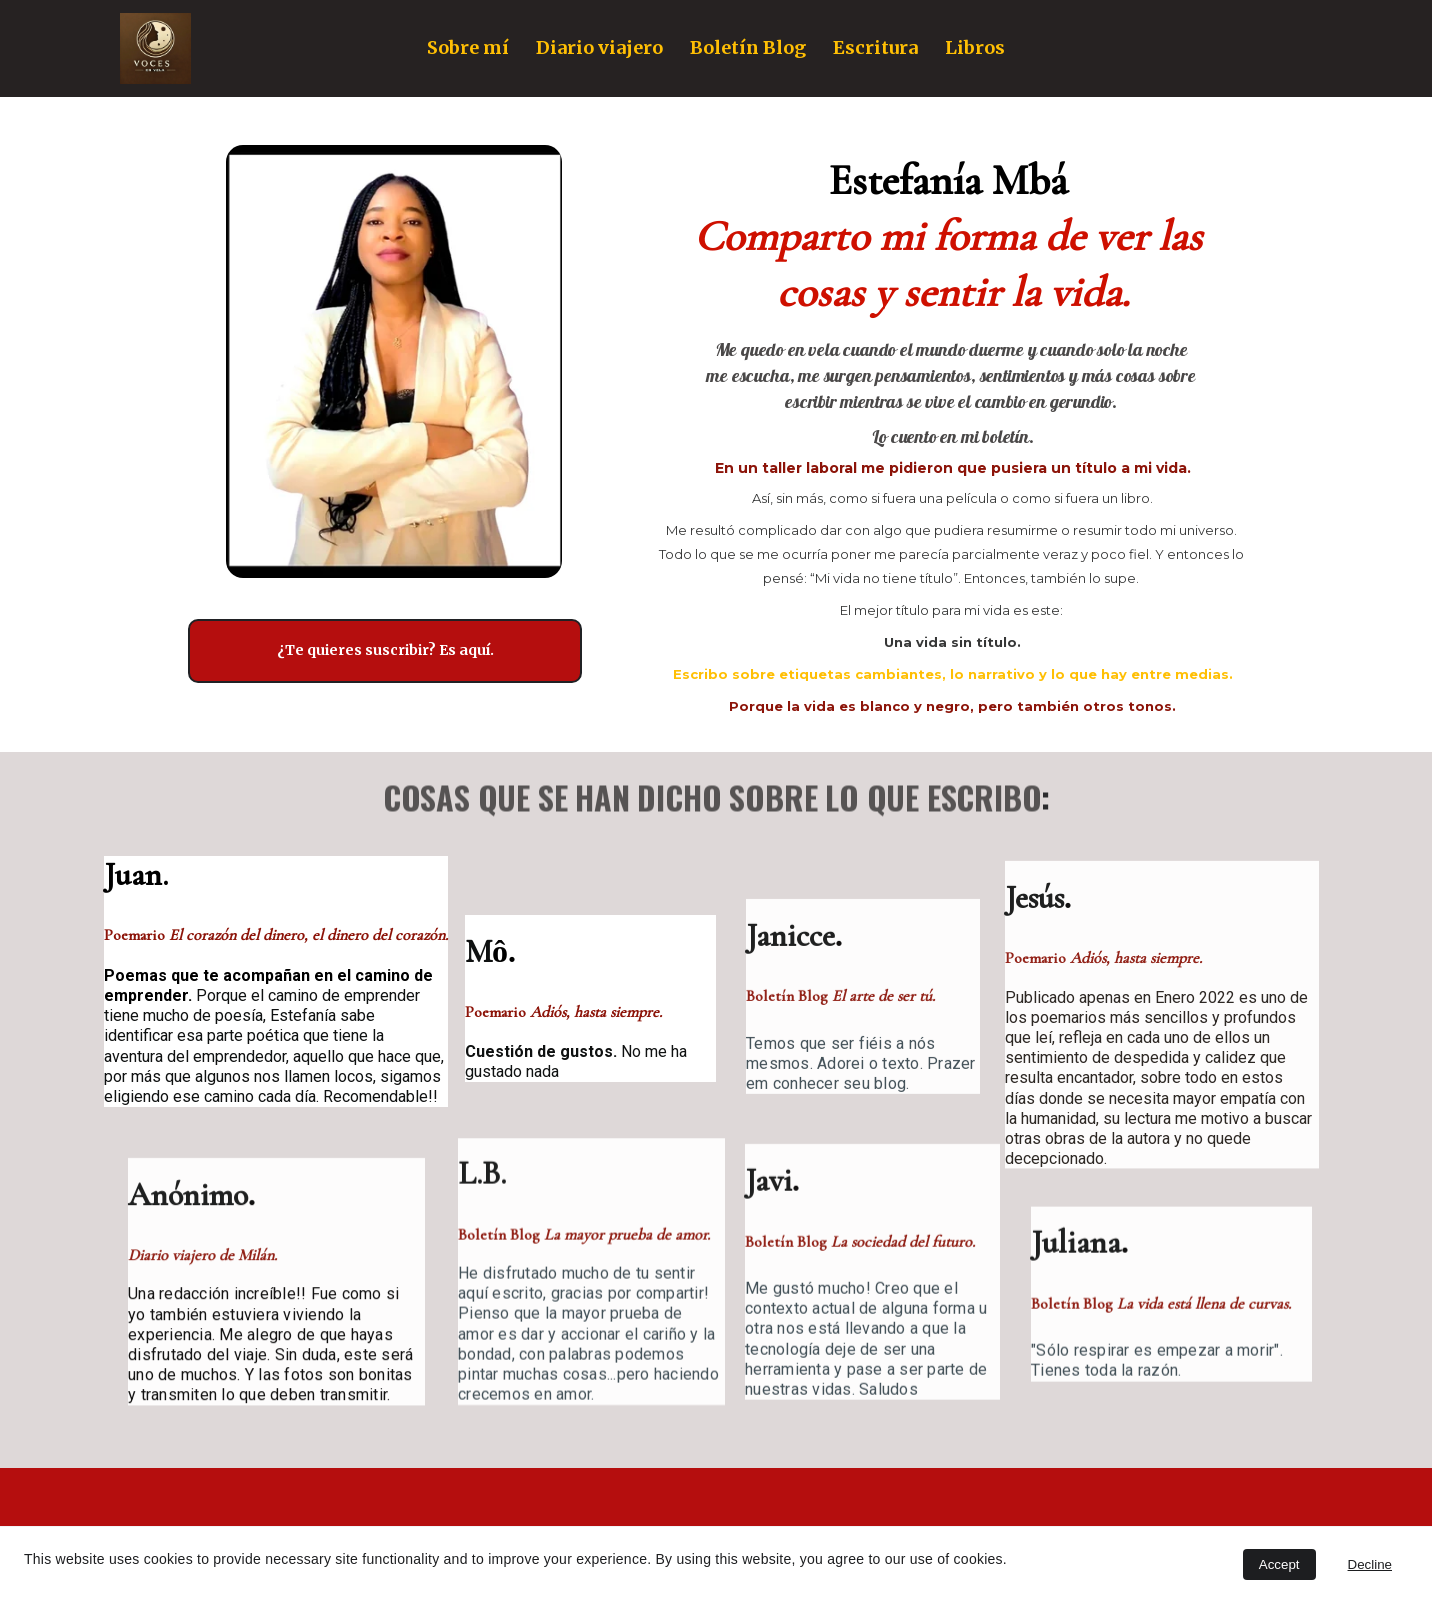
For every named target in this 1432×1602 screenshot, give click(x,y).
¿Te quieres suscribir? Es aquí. (385, 650)
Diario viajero (599, 47)
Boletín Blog (748, 47)
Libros (975, 47)
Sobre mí (468, 47)
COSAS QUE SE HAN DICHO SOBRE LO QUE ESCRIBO (712, 800)
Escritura (875, 47)
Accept (1279, 1564)
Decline (1370, 1564)
